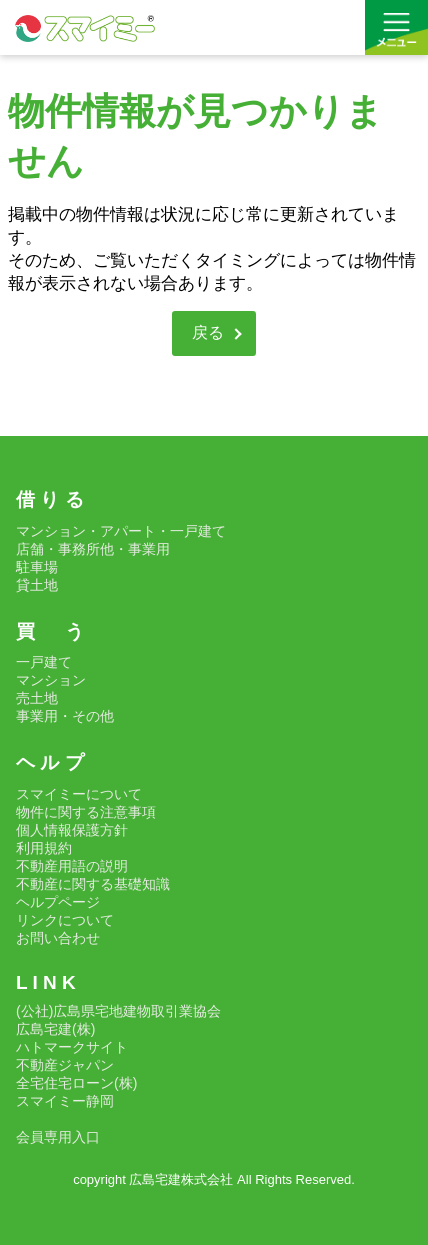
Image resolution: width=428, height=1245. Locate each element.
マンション (51, 680)
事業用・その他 (65, 716)
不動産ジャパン (65, 1065)
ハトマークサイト (72, 1047)
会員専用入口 (58, 1137)
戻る (208, 332)
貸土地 (37, 585)
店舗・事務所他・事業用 (93, 549)
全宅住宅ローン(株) (76, 1083)
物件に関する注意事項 (86, 812)
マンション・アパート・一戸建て (121, 531)
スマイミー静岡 (65, 1101)
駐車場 (37, 567)
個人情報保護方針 (72, 830)
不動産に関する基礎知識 (93, 884)
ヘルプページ (58, 902)
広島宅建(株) (55, 1029)
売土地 (37, 698)
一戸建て (44, 662)
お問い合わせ (58, 938)
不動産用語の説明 (72, 866)
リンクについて (65, 920)
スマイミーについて (79, 794)
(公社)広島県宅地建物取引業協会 (118, 1011)
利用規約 (44, 848)
